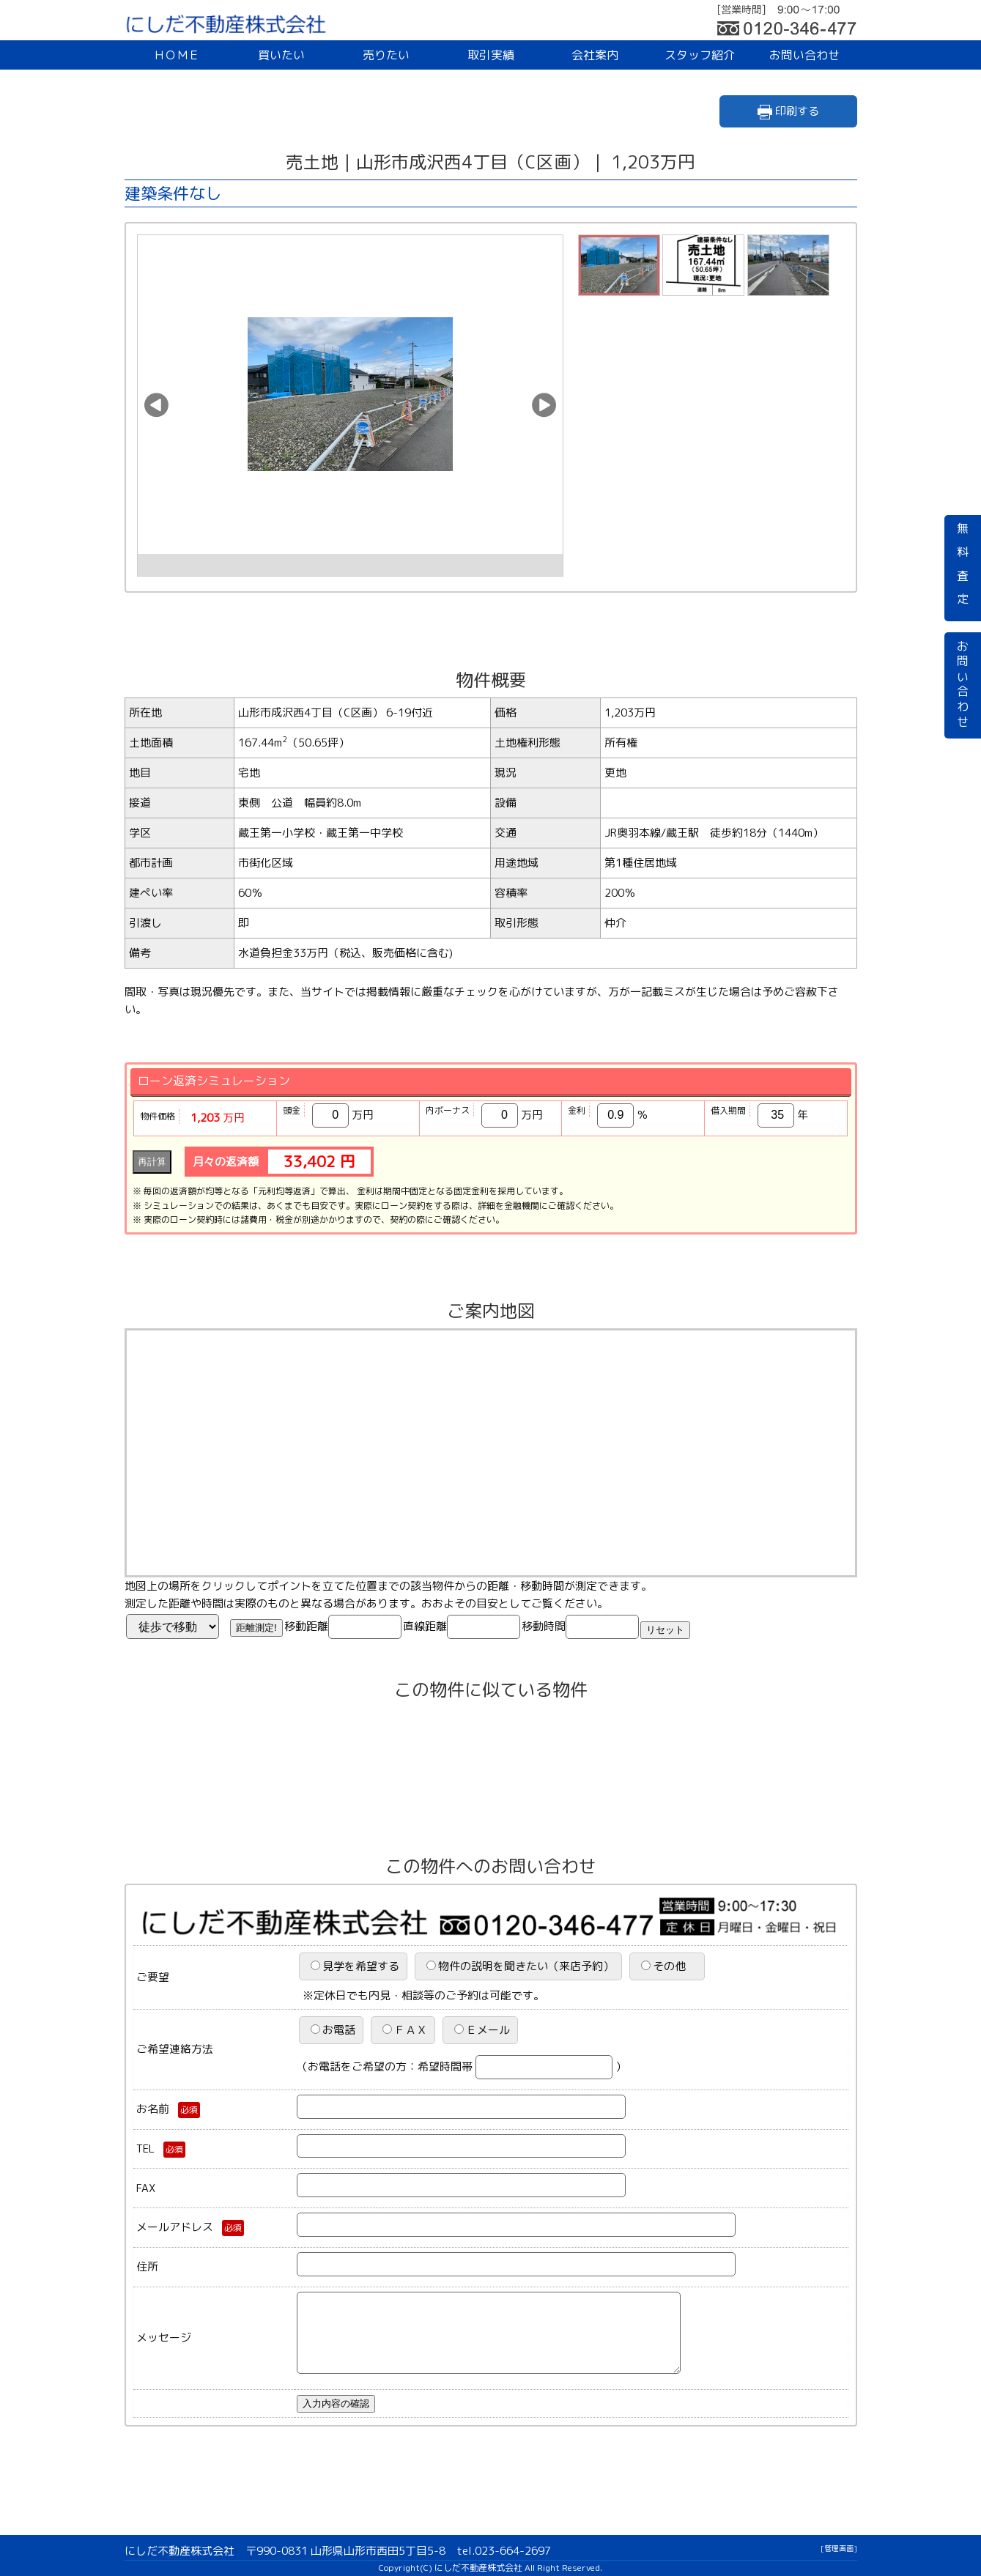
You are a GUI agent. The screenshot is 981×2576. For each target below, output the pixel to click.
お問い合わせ (804, 55)
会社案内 (594, 55)
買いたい (281, 55)
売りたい (386, 55)
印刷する (788, 111)
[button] (156, 405)
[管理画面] (839, 2548)
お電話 (333, 2030)
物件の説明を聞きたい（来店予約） (520, 1966)
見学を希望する (355, 1966)
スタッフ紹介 (700, 55)
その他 (669, 1966)
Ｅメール (482, 2030)
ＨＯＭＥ (176, 55)
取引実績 (490, 55)
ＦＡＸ (404, 2030)
